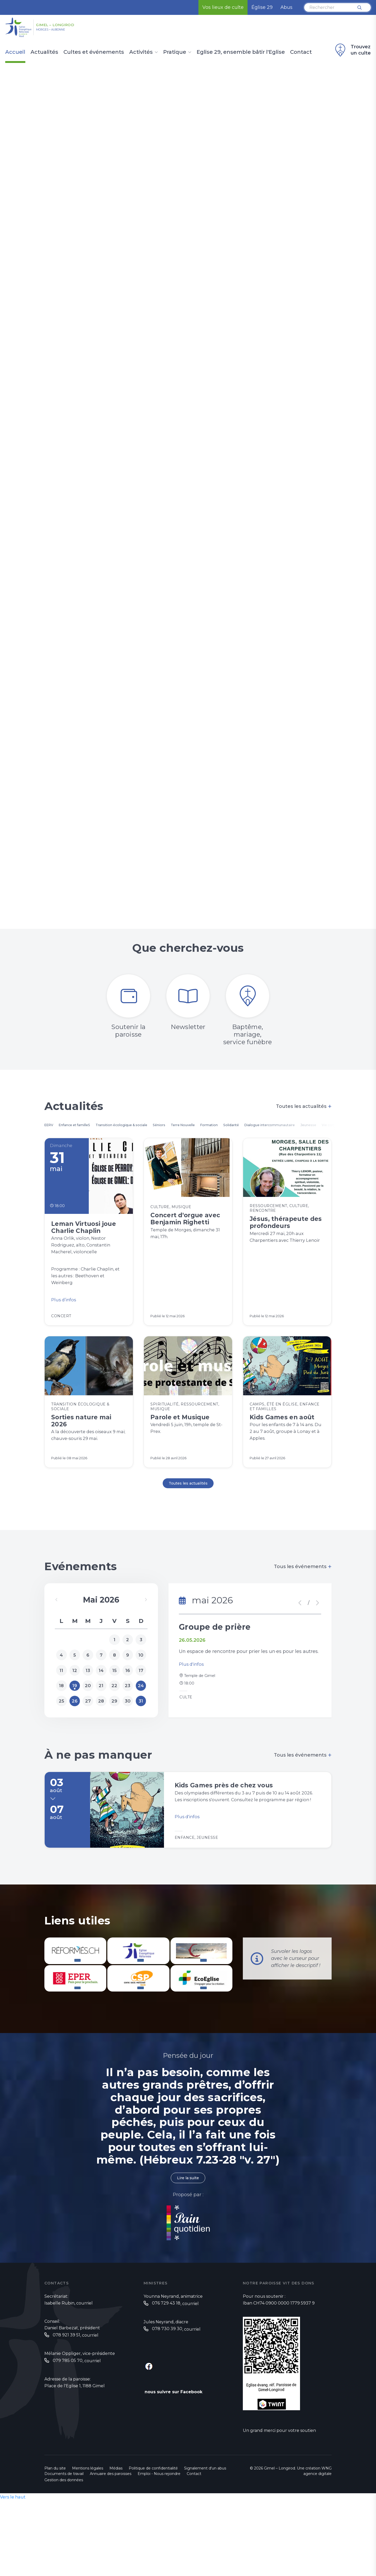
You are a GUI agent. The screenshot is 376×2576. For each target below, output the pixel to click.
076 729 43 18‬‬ (166, 2368)
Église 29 (262, 7)
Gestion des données (63, 2544)
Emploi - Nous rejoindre (159, 2538)
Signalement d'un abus (205, 2533)
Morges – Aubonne (63, 31)
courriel (84, 2367)
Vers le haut (14, 2562)
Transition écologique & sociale (146, 1126)
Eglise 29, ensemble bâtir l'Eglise (241, 52)
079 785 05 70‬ (68, 2426)
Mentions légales (87, 2533)
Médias (115, 2533)
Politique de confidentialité (153, 2533)
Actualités (44, 52)
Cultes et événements (93, 52)
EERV (50, 1126)
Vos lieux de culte (223, 7)
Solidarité (289, 1126)
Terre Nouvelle (225, 1126)
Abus (286, 7)
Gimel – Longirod (77, 24)
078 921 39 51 (66, 2400)
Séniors (194, 1126)
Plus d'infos (192, 1713)
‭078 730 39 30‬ (167, 2394)
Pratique (174, 52)
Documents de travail (64, 2538)
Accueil (15, 52)
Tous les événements (303, 1610)
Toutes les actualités (304, 1107)
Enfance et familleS (84, 1126)
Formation (259, 1126)
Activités (141, 52)
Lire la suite (188, 2242)
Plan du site (55, 2533)
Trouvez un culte (352, 50)
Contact (301, 52)
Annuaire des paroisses (110, 2538)
